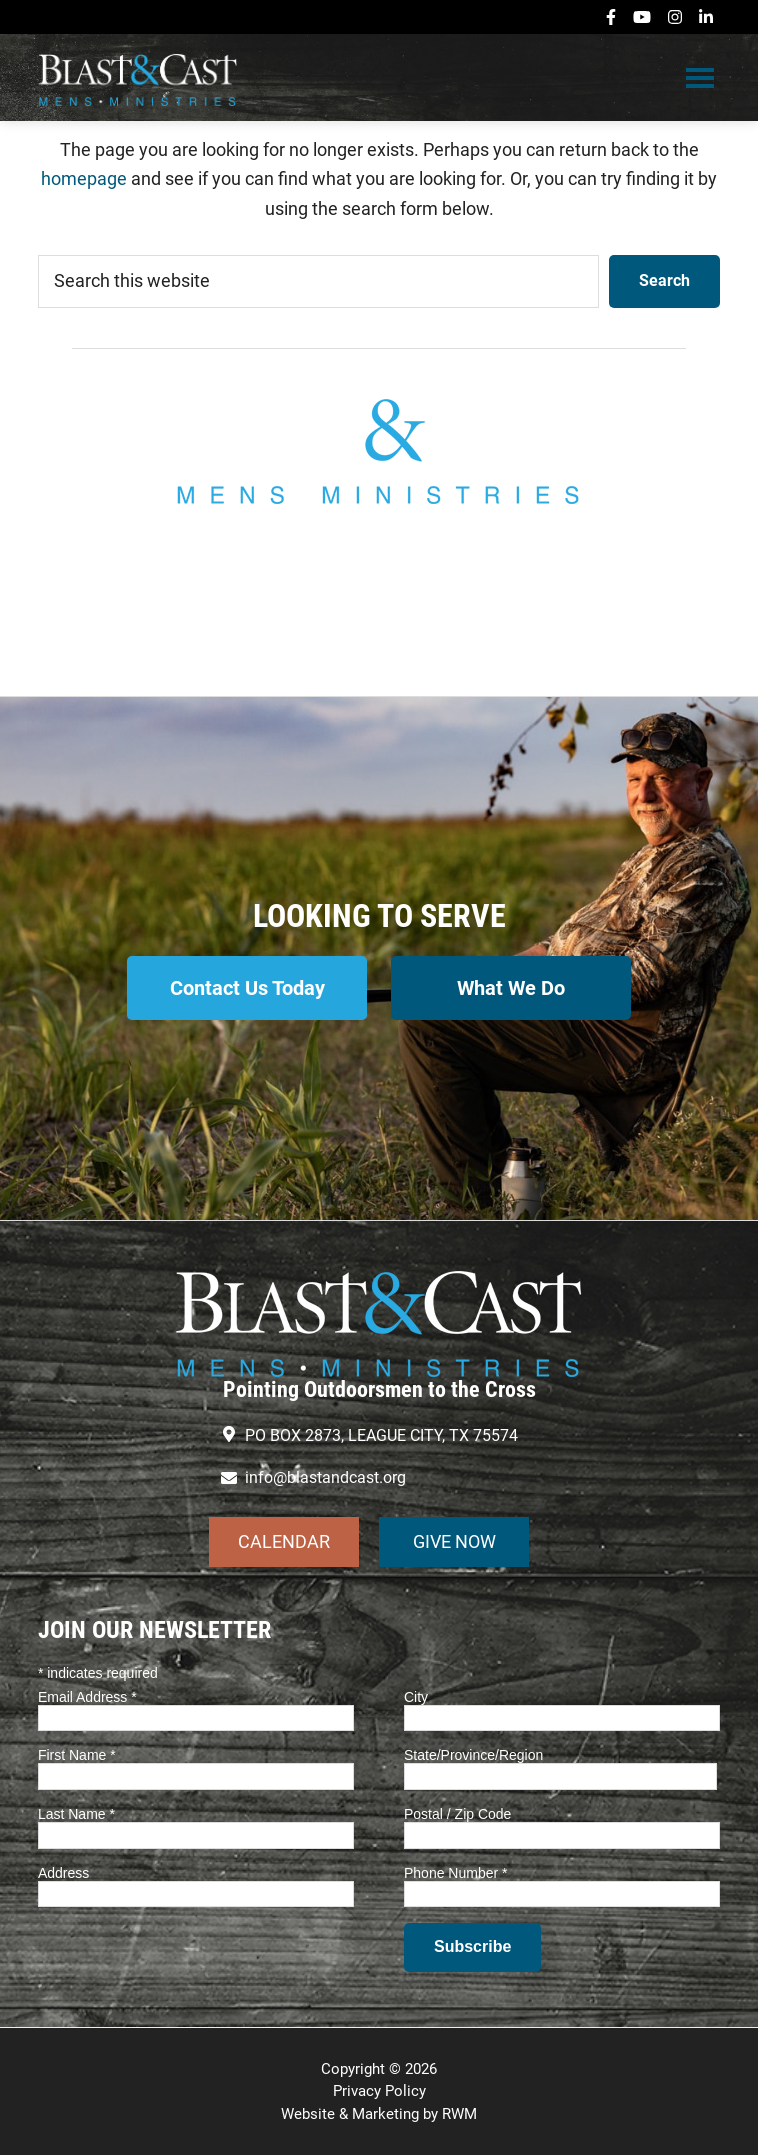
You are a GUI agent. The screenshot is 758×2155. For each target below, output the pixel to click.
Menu (700, 77)
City (416, 1697)
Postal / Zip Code (457, 1814)
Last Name (76, 1814)
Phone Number (456, 1873)
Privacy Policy (379, 2091)
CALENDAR (284, 1541)
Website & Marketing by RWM (379, 2114)
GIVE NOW (454, 1541)
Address (63, 1873)
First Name (77, 1755)
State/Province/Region (473, 1755)
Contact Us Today (247, 988)
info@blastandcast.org (379, 599)
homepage (84, 178)
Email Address (87, 1697)
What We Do (511, 988)
